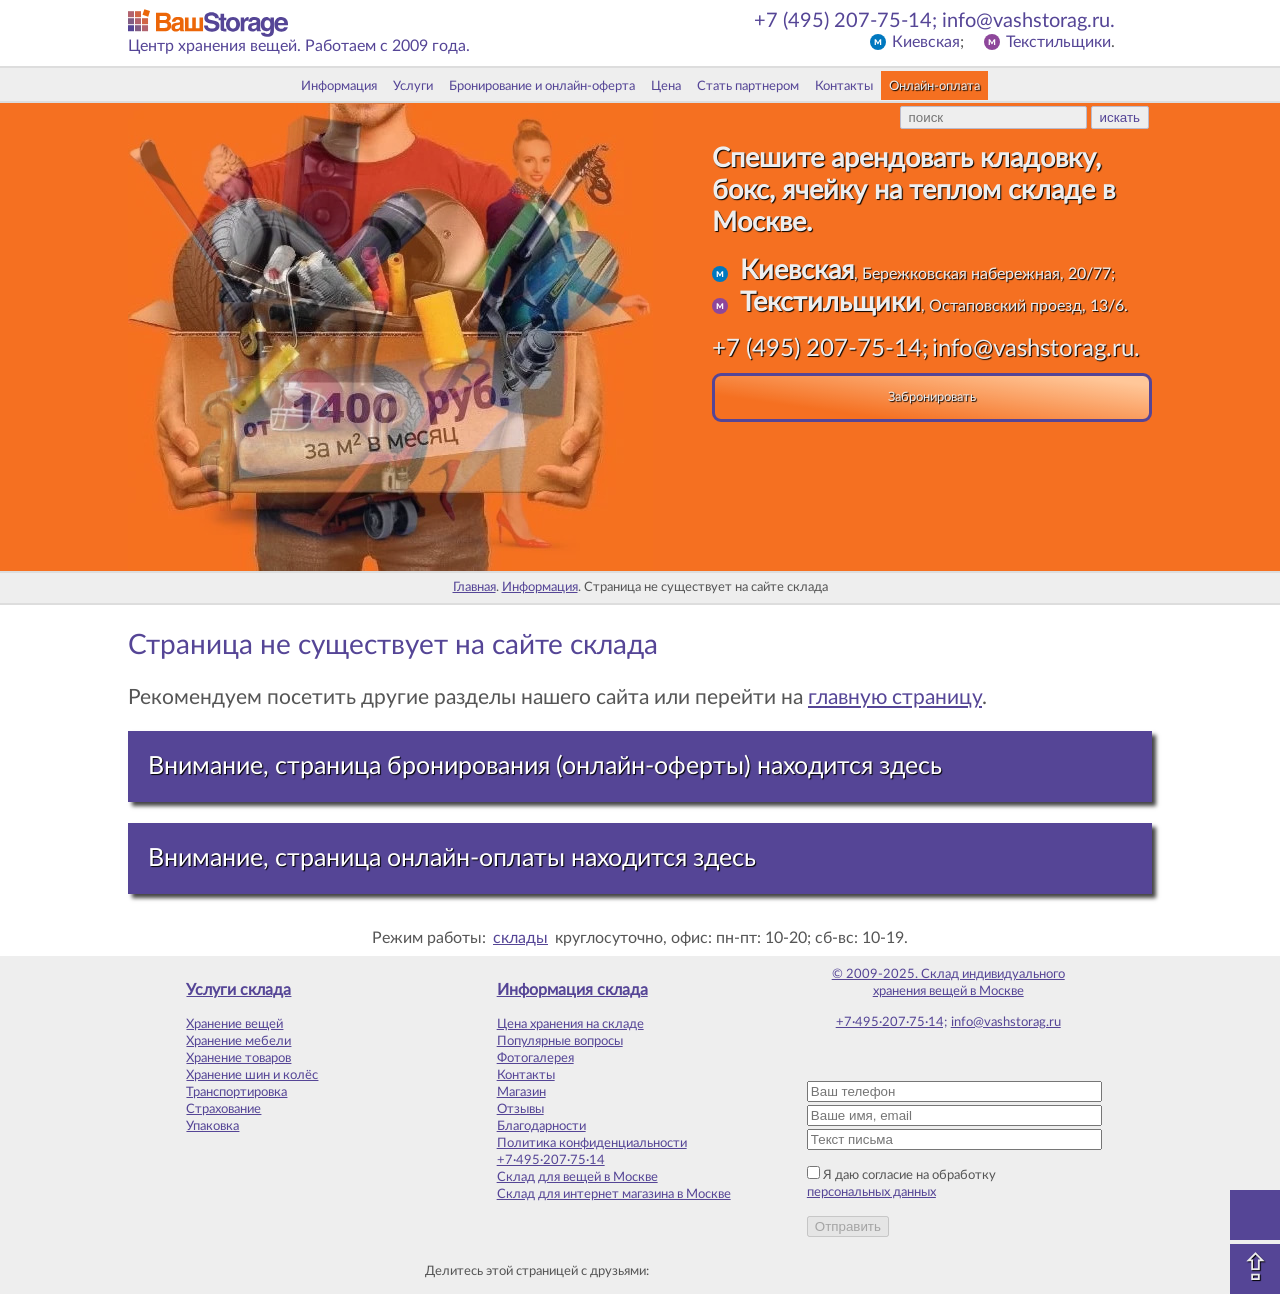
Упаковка (212, 1126)
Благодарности (541, 1126)
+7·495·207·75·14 (551, 1160)
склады (520, 938)
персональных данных (871, 1192)
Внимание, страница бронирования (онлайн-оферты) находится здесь (545, 766)
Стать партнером (748, 86)
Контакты (844, 86)
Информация (339, 86)
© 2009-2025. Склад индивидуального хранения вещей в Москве (948, 982)
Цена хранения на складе (570, 1024)
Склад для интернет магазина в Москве (614, 1194)
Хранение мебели (238, 1041)
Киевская (926, 42)
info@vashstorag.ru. (1028, 21)
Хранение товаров (238, 1058)
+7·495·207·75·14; (891, 1022)
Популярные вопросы (560, 1041)
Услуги (413, 86)
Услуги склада (238, 990)
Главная (474, 587)
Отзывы (520, 1109)
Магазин (521, 1092)
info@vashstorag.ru (1006, 1022)
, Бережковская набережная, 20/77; (927, 274)
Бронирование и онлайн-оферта (542, 86)
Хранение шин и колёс (252, 1075)
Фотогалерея (535, 1058)
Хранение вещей (234, 1024)
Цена (666, 86)
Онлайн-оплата (934, 86)
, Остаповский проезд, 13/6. (934, 306)
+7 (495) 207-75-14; (845, 21)
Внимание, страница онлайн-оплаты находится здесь (452, 858)
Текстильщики (1058, 42)
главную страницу (895, 697)
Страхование (223, 1109)
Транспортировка (236, 1092)
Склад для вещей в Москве (577, 1177)
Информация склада (572, 990)
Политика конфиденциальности (592, 1143)
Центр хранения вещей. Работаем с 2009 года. (299, 46)
